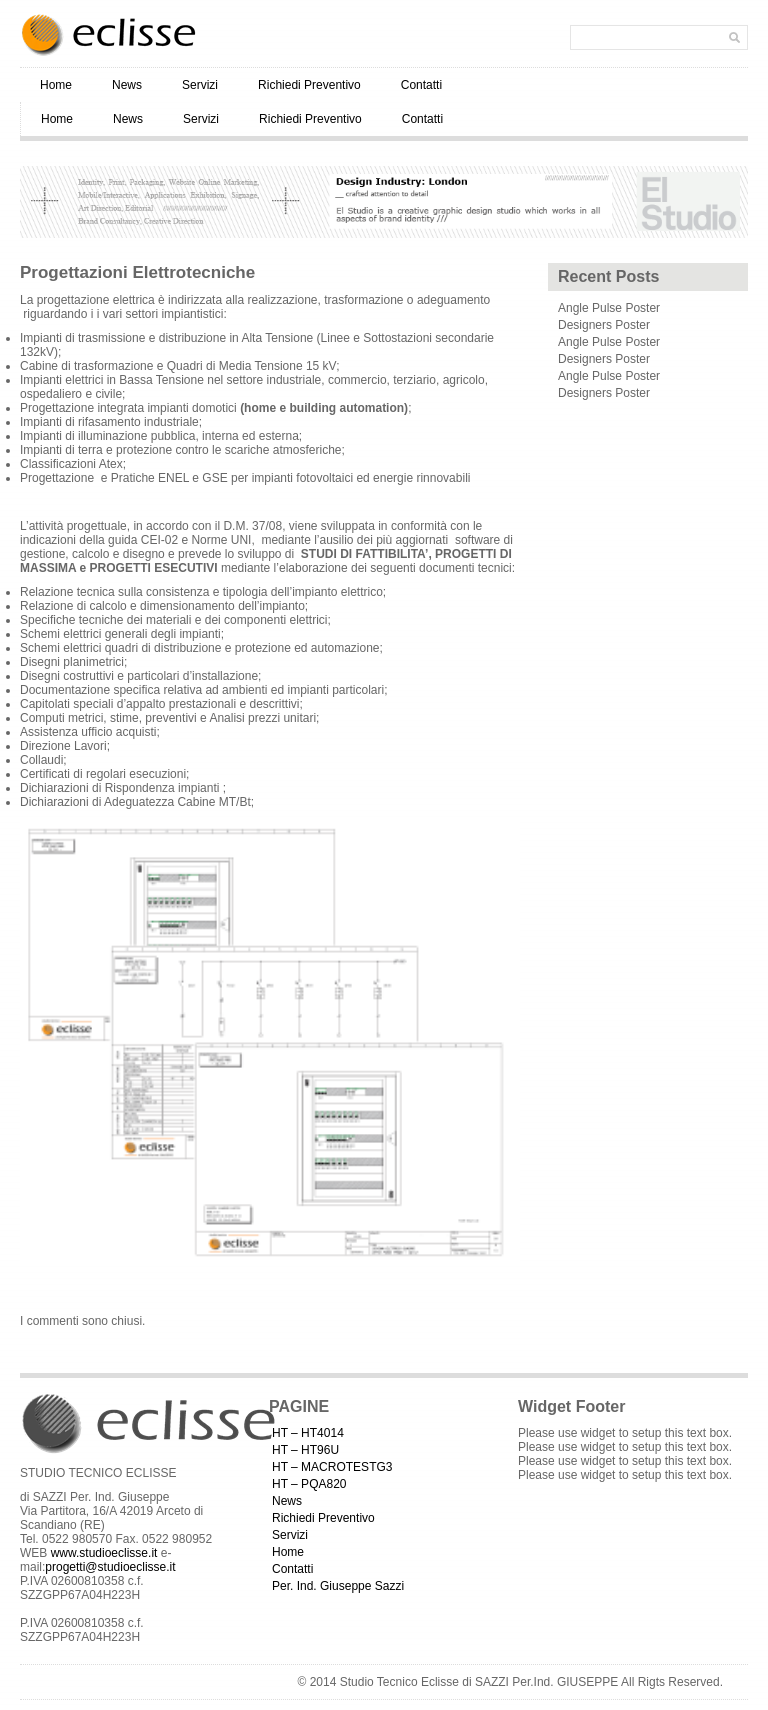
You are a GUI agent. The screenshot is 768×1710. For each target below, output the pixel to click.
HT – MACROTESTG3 (332, 1467)
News (127, 85)
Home (56, 85)
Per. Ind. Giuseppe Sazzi (338, 1586)
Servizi (200, 85)
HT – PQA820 (309, 1484)
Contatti (421, 85)
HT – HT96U (305, 1450)
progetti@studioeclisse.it (110, 1567)
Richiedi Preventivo (309, 85)
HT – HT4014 (308, 1433)
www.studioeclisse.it (104, 1553)
